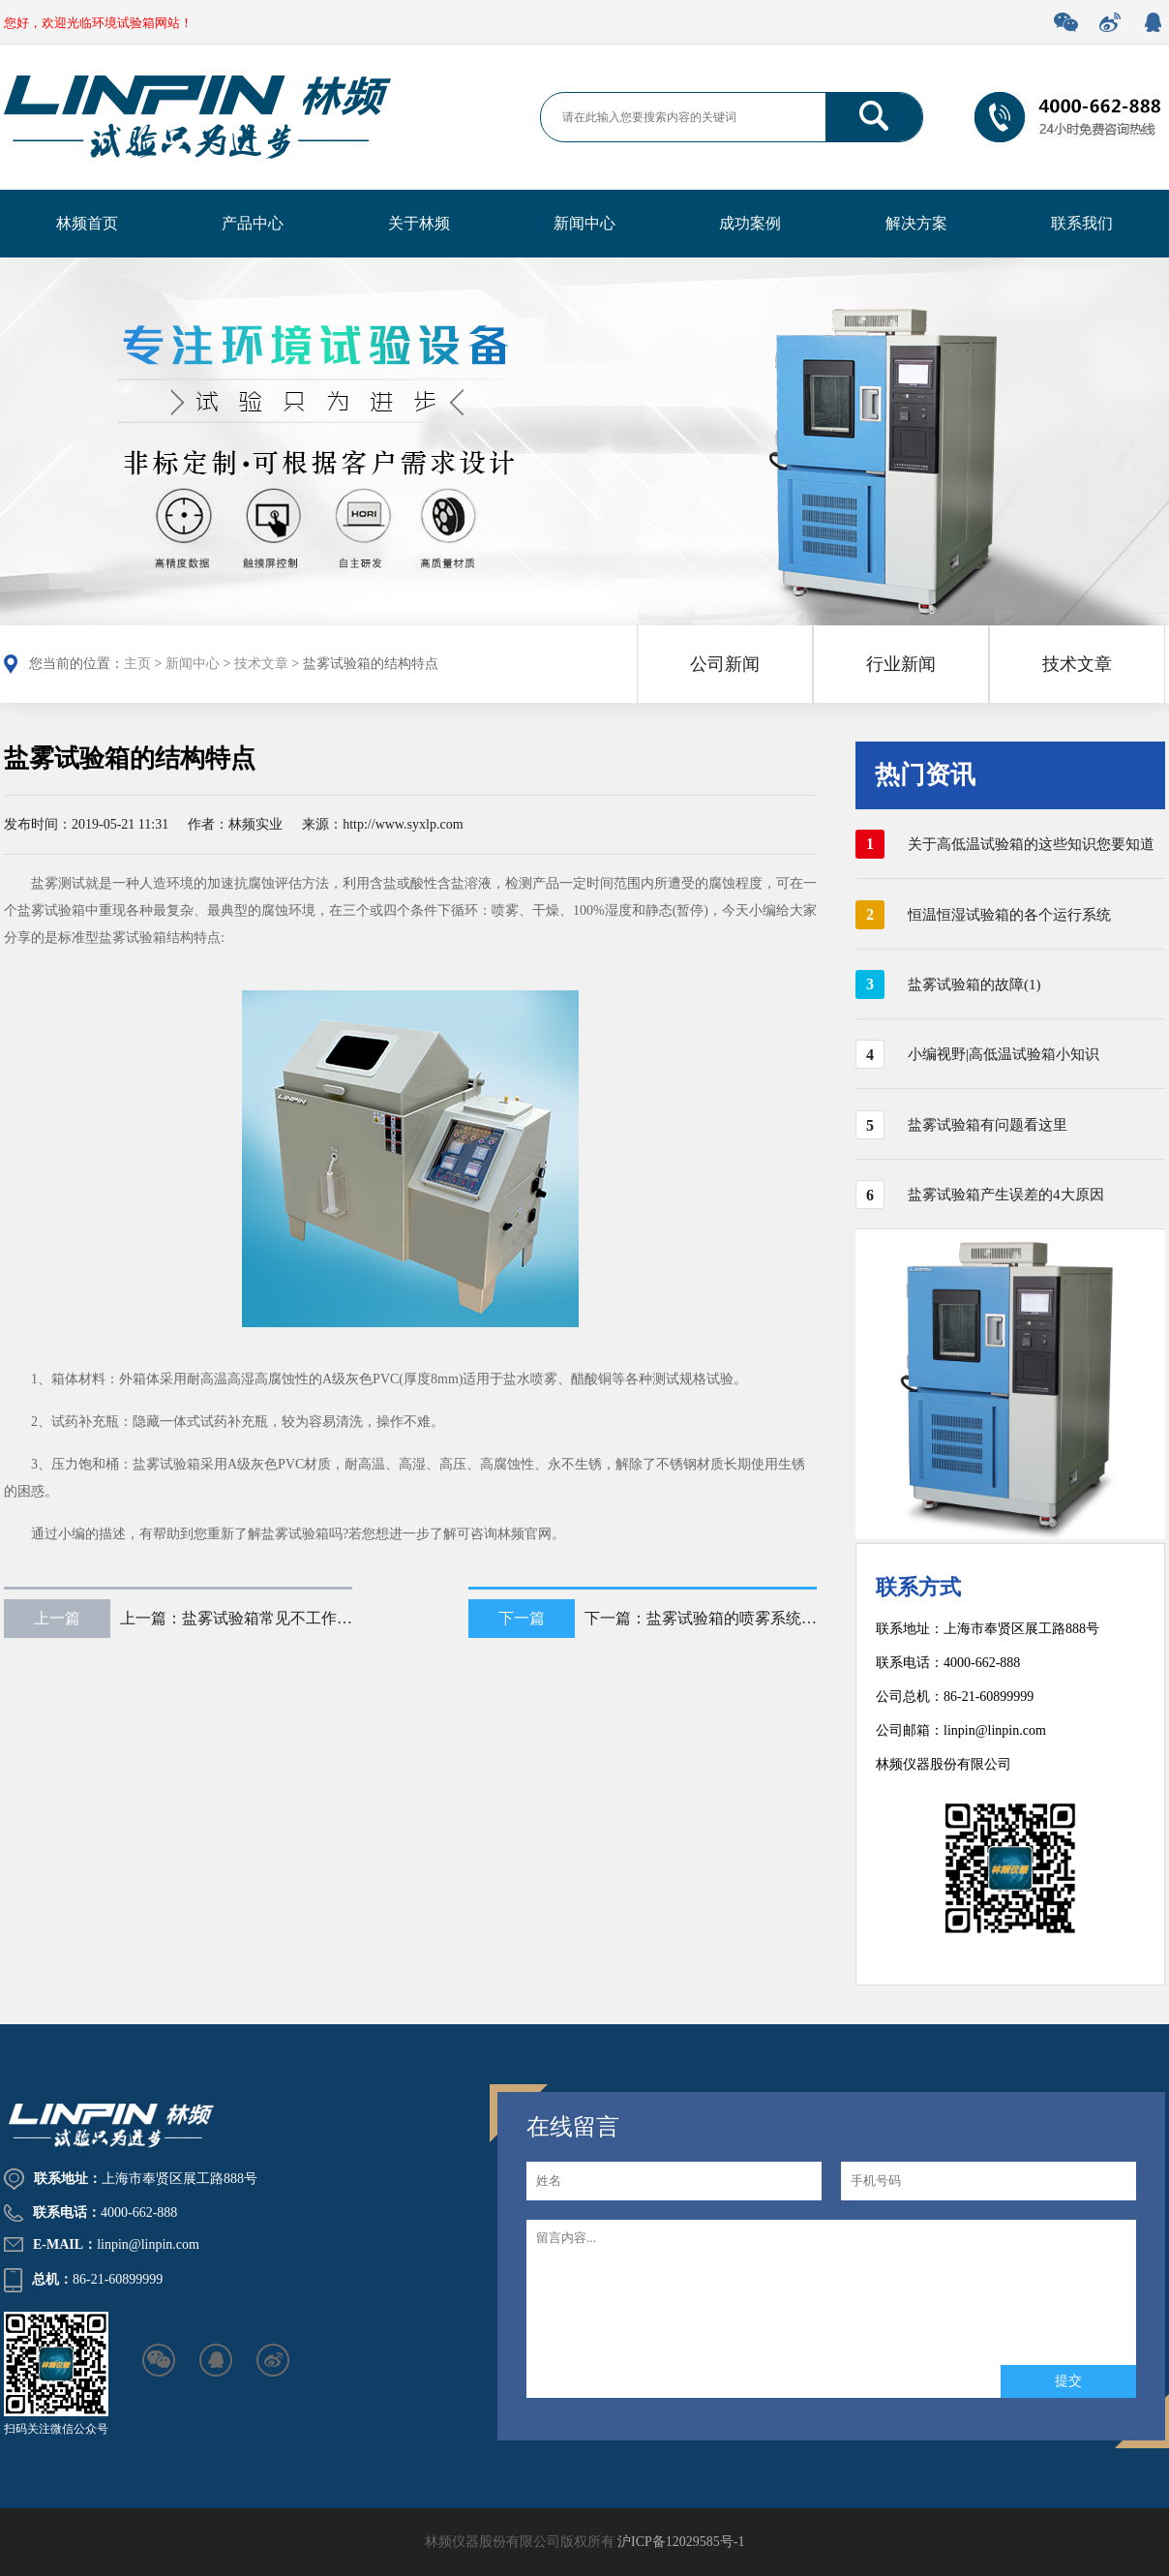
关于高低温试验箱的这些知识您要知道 (1031, 844)
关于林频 (419, 223)
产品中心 (253, 223)
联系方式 (918, 1587)
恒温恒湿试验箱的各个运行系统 (1009, 915)
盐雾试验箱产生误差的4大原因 (1006, 1194)
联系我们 (1082, 223)
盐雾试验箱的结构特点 (129, 758)
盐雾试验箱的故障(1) (974, 984)
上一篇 (57, 1618)
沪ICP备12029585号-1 (680, 2541)
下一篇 (521, 1618)
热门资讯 (925, 775)
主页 (137, 663)
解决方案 (916, 223)
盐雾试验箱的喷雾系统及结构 (747, 1618)
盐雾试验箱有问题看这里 (987, 1125)
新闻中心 (584, 223)
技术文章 (261, 663)
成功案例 (750, 223)
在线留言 (572, 2126)
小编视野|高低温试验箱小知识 (1003, 1054)
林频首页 (87, 223)
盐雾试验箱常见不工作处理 (275, 1618)
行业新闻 (901, 664)
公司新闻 (725, 664)
